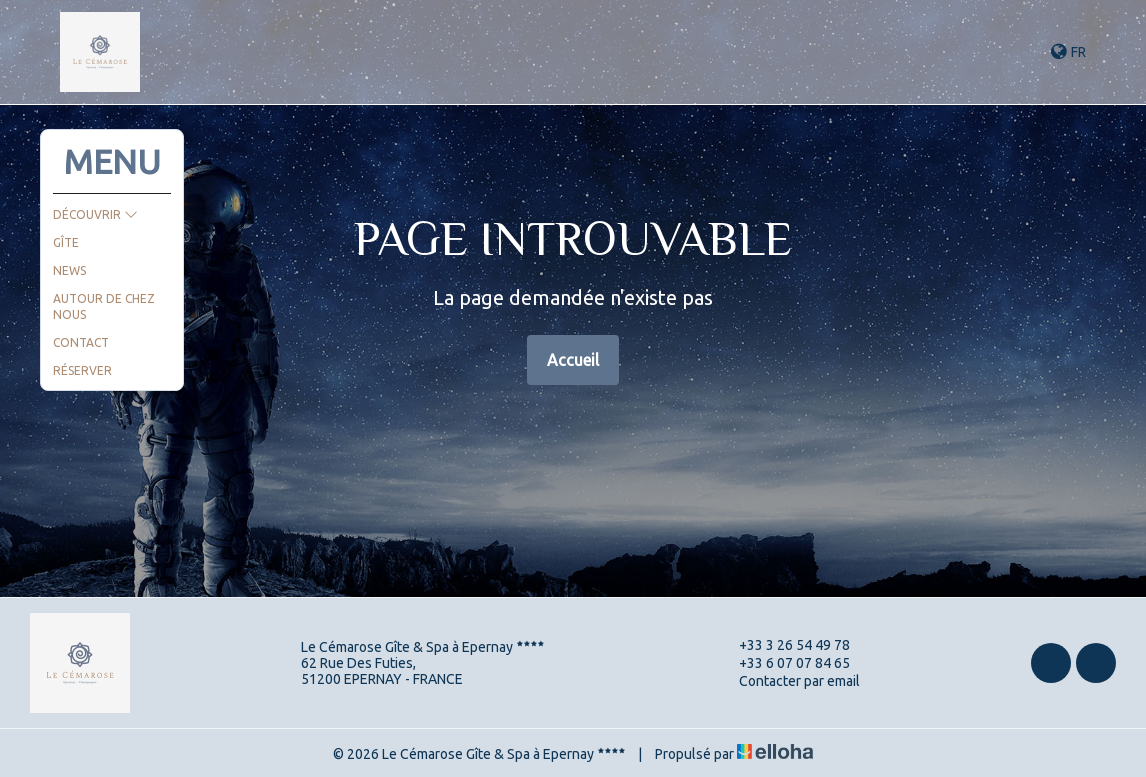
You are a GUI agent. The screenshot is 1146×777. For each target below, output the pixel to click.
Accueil (573, 360)
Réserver (82, 370)
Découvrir (95, 214)
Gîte (66, 242)
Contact (81, 342)
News (69, 270)
